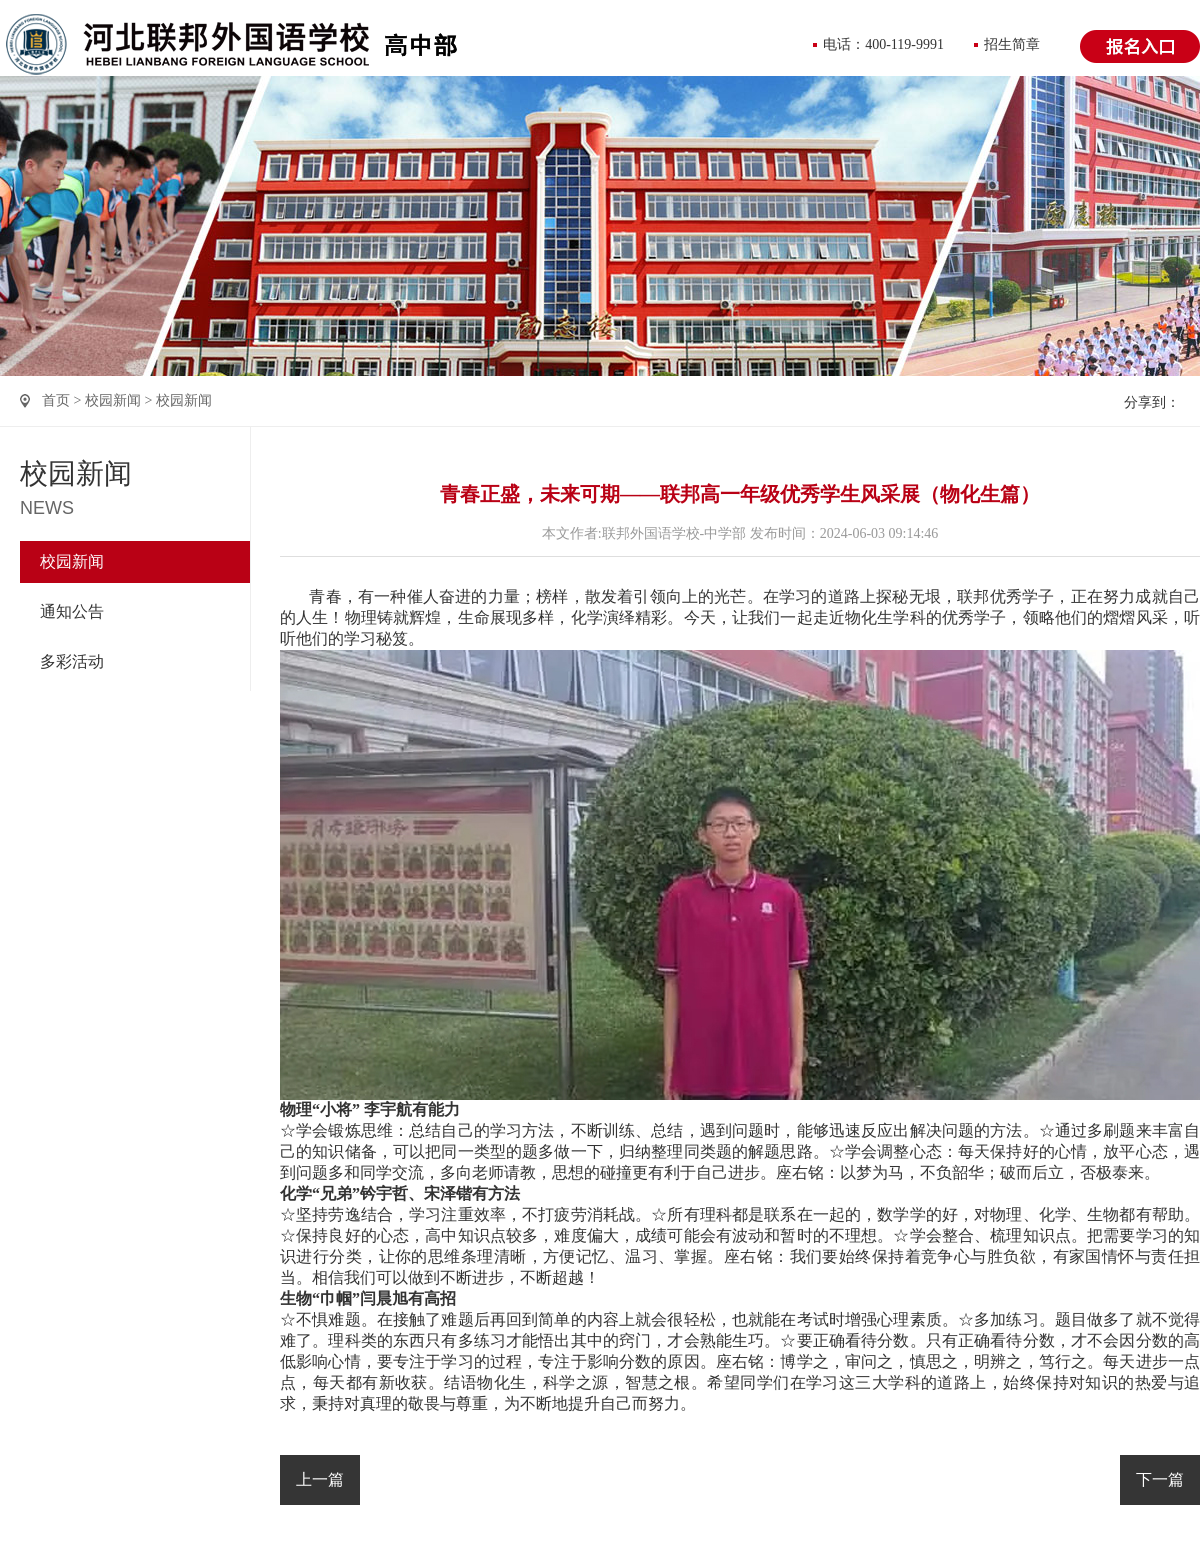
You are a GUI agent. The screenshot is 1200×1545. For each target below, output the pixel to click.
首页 (56, 400)
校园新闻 (113, 400)
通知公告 (72, 611)
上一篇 (320, 1479)
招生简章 (1012, 44)
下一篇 (1160, 1479)
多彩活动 (72, 661)
